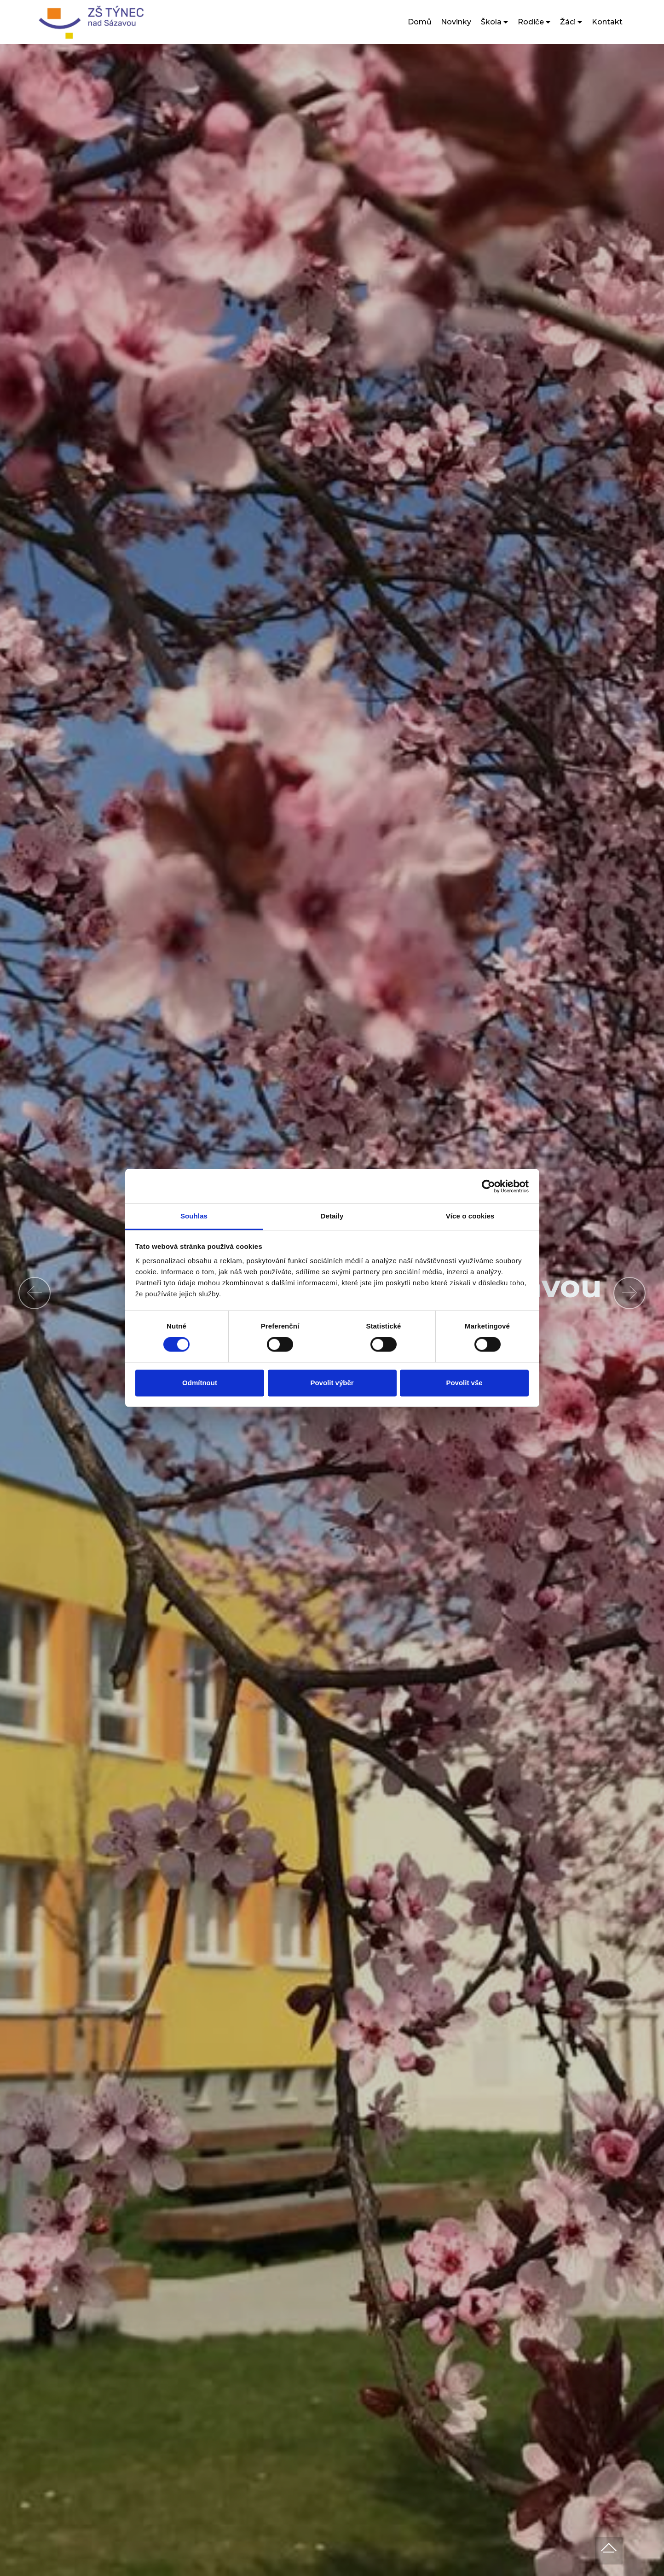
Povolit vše (464, 1383)
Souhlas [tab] (194, 1216)
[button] (34, 1293)
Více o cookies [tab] (470, 1216)
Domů (420, 21)
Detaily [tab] (332, 1216)
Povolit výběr (331, 1383)
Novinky (456, 21)
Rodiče (531, 21)
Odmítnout (199, 1383)
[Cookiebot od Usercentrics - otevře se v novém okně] (488, 1186)
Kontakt (607, 21)
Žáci (568, 21)
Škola (491, 21)
